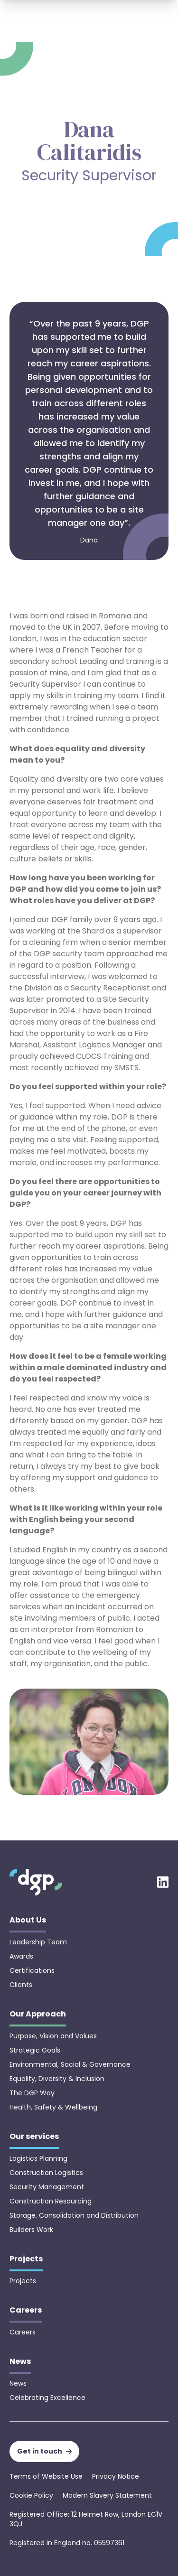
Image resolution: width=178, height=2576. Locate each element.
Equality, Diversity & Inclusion (56, 2078)
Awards (21, 1956)
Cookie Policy (31, 2495)
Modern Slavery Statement (107, 2495)
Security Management (46, 2187)
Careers (22, 2332)
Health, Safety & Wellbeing (53, 2107)
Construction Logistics (46, 2172)
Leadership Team (38, 1942)
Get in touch (44, 2451)
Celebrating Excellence (47, 2397)
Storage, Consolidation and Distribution (74, 2215)
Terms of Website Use (46, 2476)
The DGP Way (32, 2093)
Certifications (32, 1970)
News (18, 2383)
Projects (22, 2281)
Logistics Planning (38, 2158)
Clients (20, 1984)
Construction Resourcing (50, 2201)
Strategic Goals (34, 2050)
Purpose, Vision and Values (53, 2036)
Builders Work (31, 2229)
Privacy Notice (115, 2476)
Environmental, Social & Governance (70, 2064)
